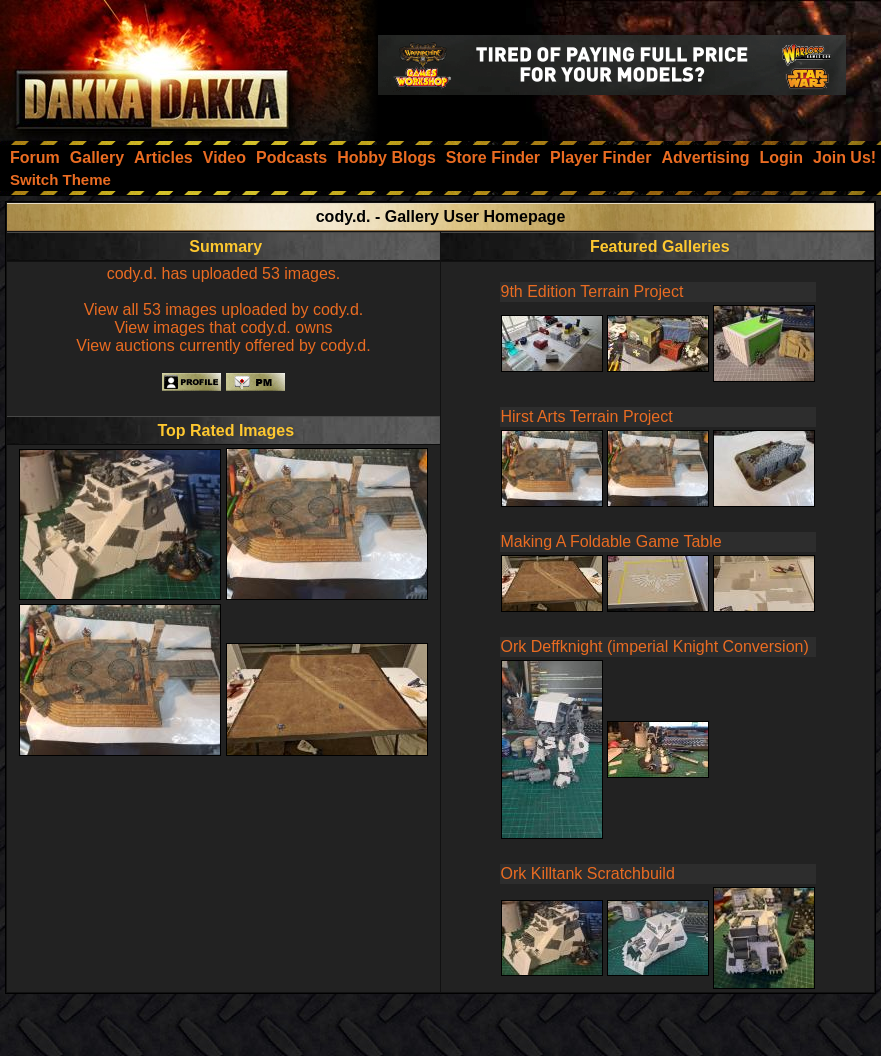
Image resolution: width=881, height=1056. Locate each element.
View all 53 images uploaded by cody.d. (224, 309)
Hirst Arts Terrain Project (587, 416)
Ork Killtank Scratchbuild (588, 873)
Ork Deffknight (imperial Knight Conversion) (655, 646)
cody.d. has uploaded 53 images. (224, 273)
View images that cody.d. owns (223, 327)
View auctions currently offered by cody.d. (223, 345)
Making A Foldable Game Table (611, 541)
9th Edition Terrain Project (592, 291)
